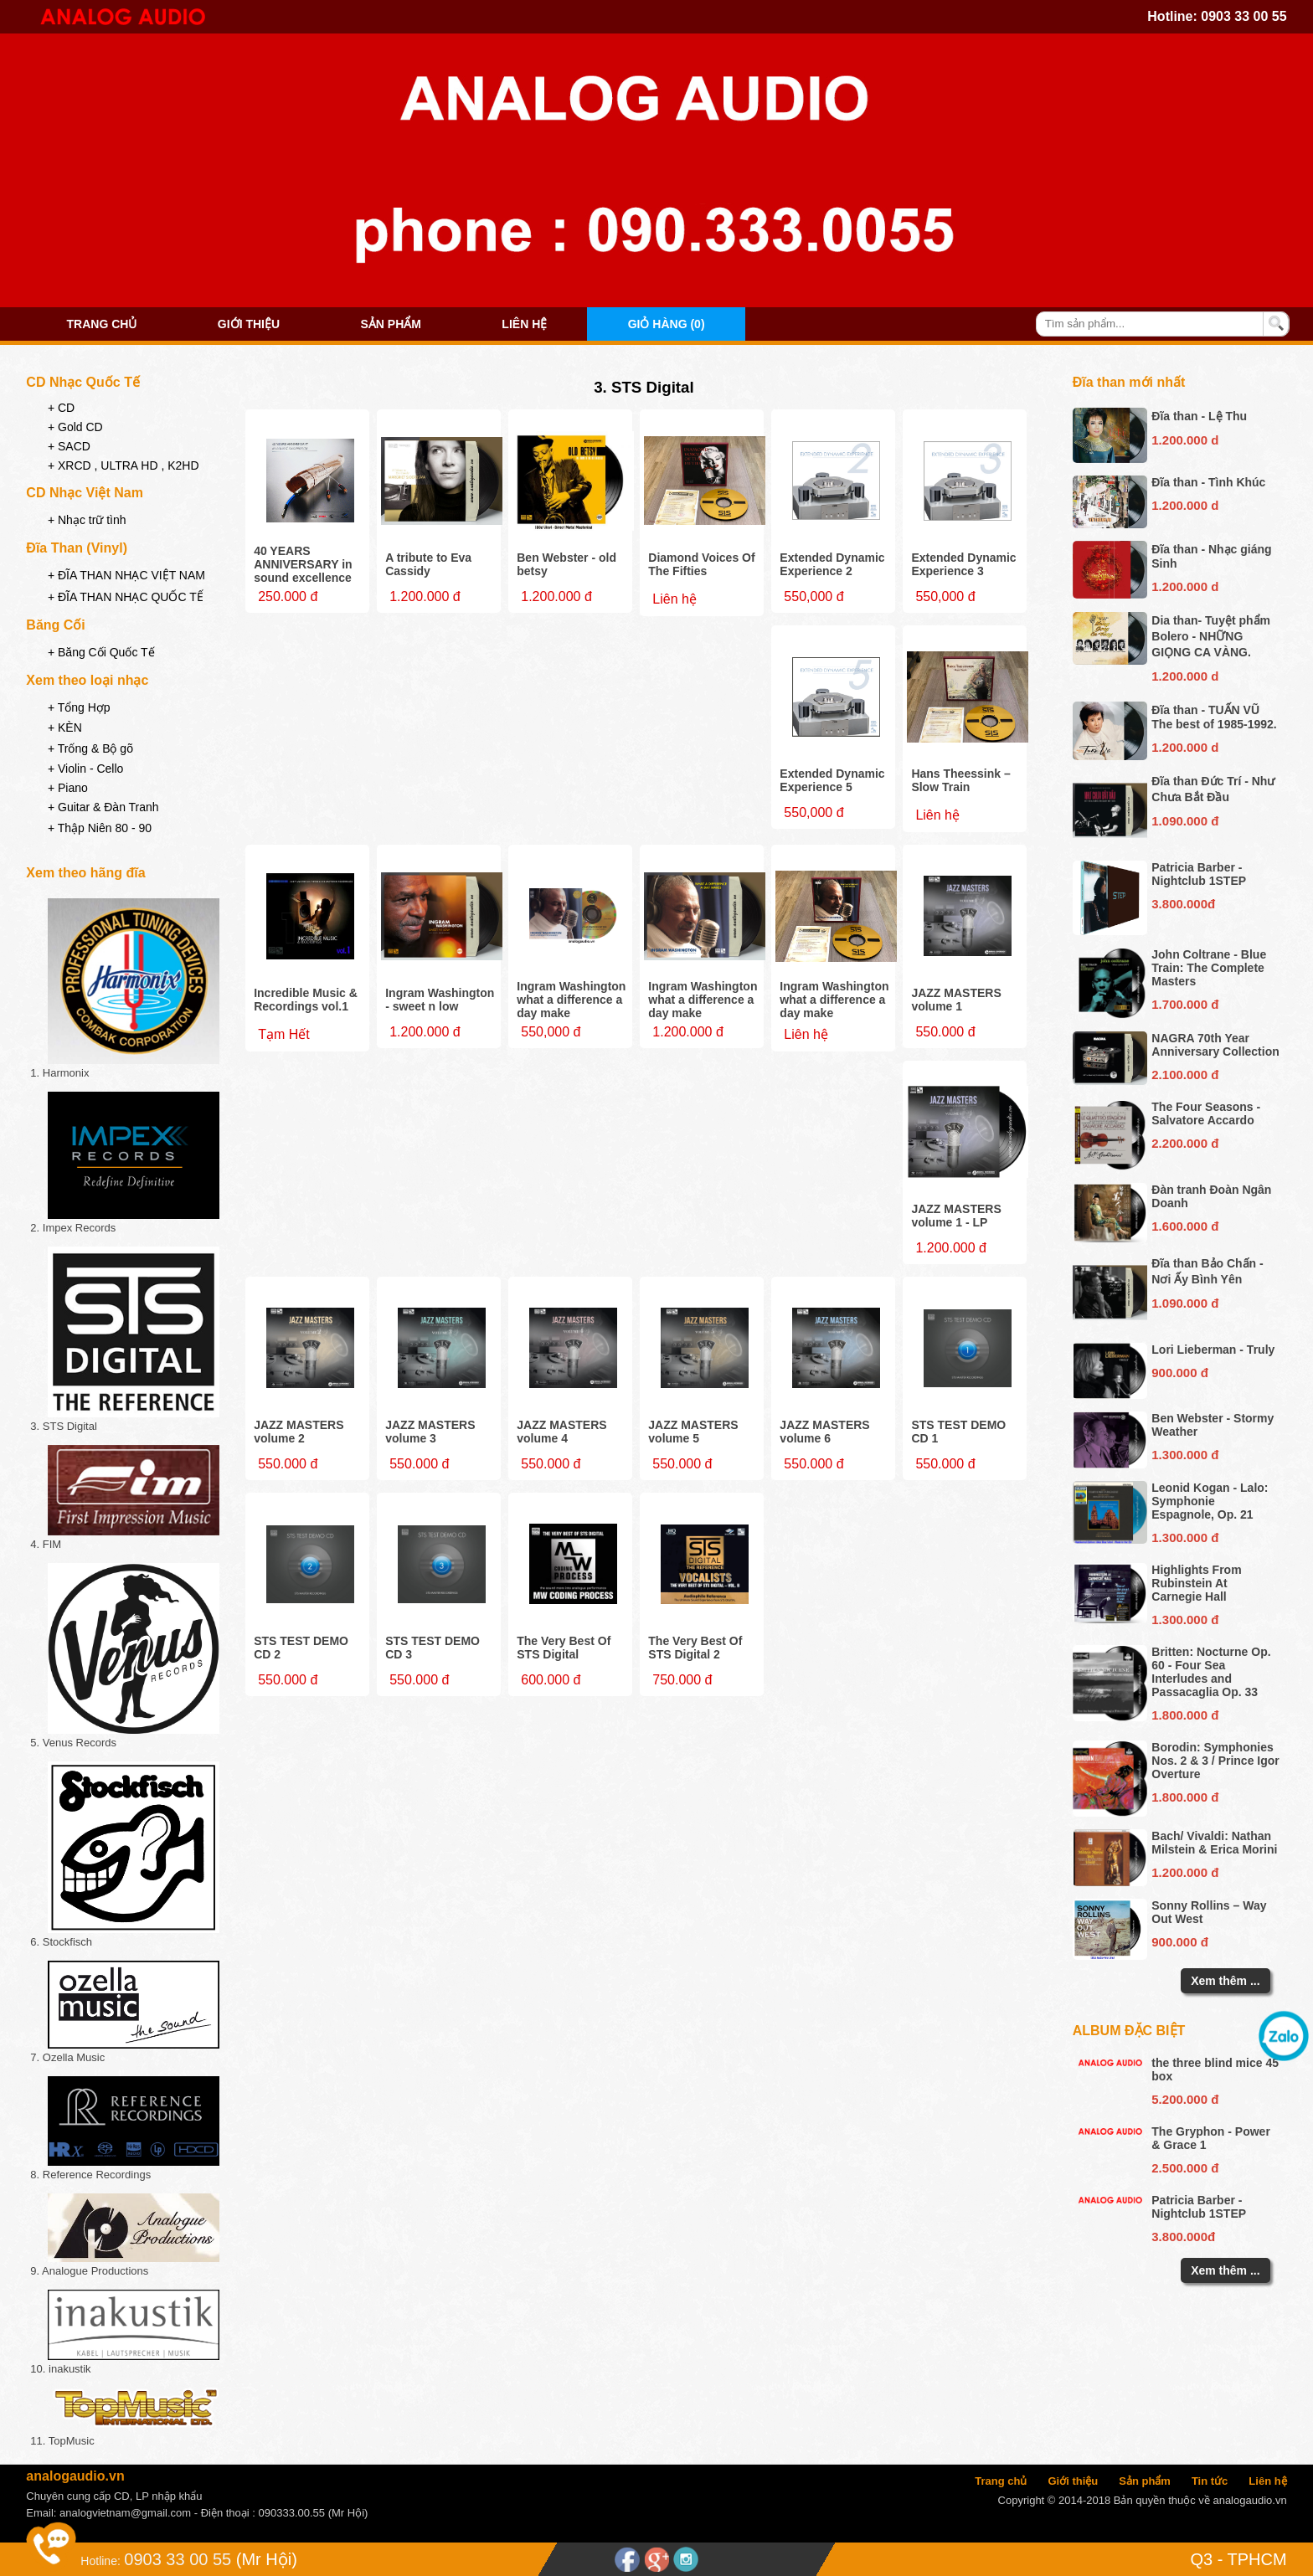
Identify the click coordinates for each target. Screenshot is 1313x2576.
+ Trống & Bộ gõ (90, 748)
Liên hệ (524, 324)
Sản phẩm (391, 324)
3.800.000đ (1183, 904)
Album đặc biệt (1129, 2030)
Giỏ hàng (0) (666, 324)
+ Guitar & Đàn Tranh (103, 807)
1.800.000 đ (1184, 1715)
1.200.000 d (1184, 440)
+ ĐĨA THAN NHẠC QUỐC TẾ (125, 597)
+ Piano (68, 787)
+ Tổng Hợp (79, 707)
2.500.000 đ (1184, 2168)
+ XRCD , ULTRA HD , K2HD (123, 465)
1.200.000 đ (1184, 1872)
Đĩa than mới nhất (1129, 382)
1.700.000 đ (1184, 1004)
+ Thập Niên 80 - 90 (100, 828)
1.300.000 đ (1184, 1454)
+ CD (61, 407)
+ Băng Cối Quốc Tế (101, 652)
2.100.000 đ (1184, 1074)
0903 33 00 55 (1243, 16)
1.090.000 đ (1184, 821)
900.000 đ (1179, 1372)
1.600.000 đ (1184, 1226)
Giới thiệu (249, 324)
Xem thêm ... (1225, 1980)
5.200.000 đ (1184, 2099)
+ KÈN (65, 727)
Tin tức (1210, 2481)
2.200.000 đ (1184, 1143)
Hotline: (100, 2561)
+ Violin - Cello (85, 768)
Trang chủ (102, 324)
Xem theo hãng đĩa (85, 873)
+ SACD (69, 446)
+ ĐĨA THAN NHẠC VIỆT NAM (126, 575)
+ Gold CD (75, 427)
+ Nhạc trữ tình (87, 520)
